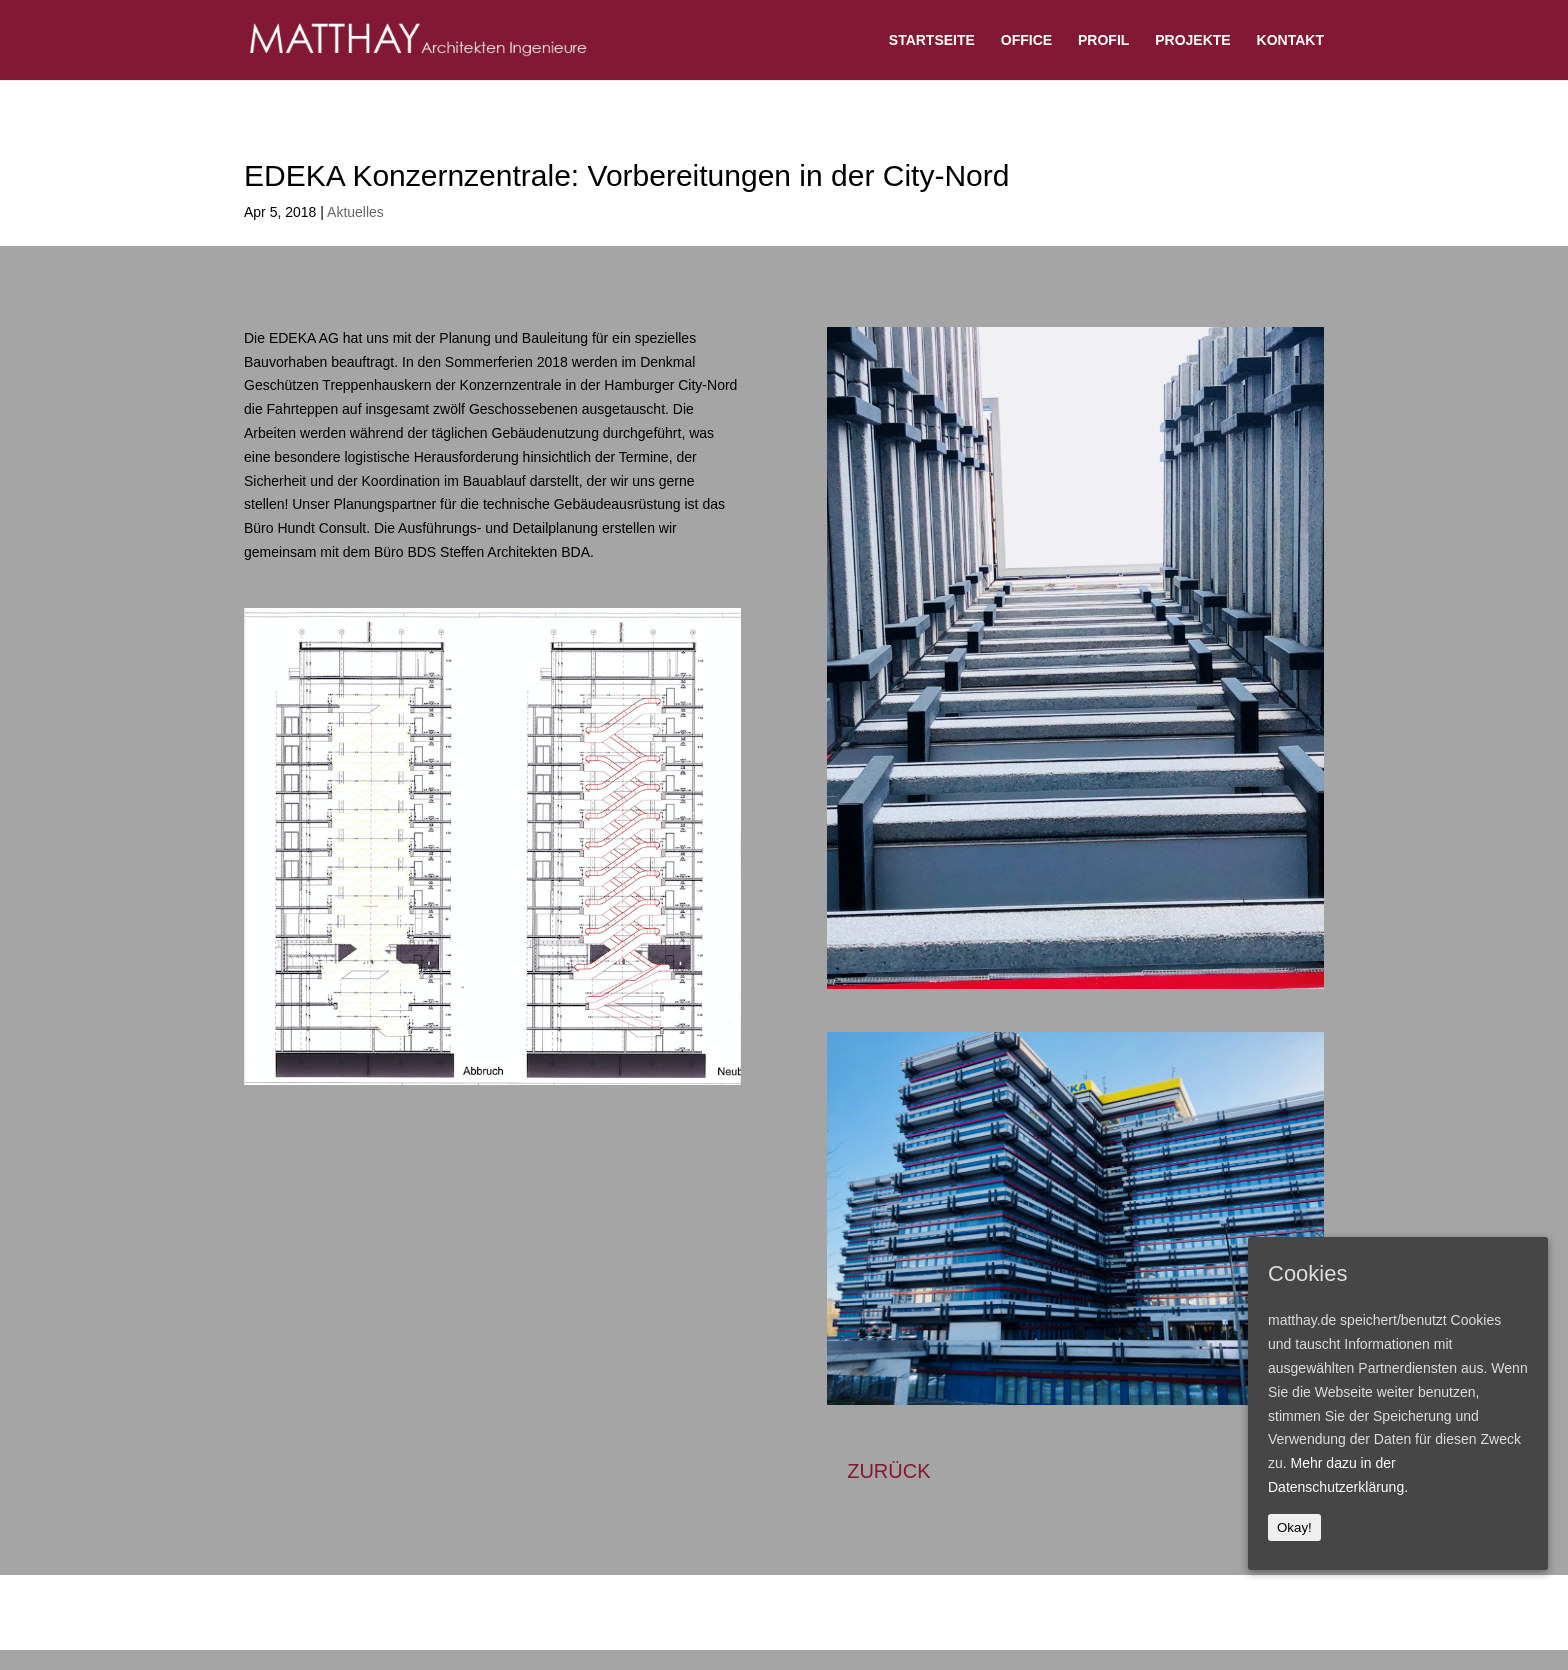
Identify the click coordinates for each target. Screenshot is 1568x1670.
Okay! (1294, 1527)
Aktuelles (355, 212)
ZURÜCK (888, 1471)
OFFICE (1026, 40)
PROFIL (1103, 40)
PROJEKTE (1192, 40)
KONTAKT (1290, 40)
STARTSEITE (932, 40)
